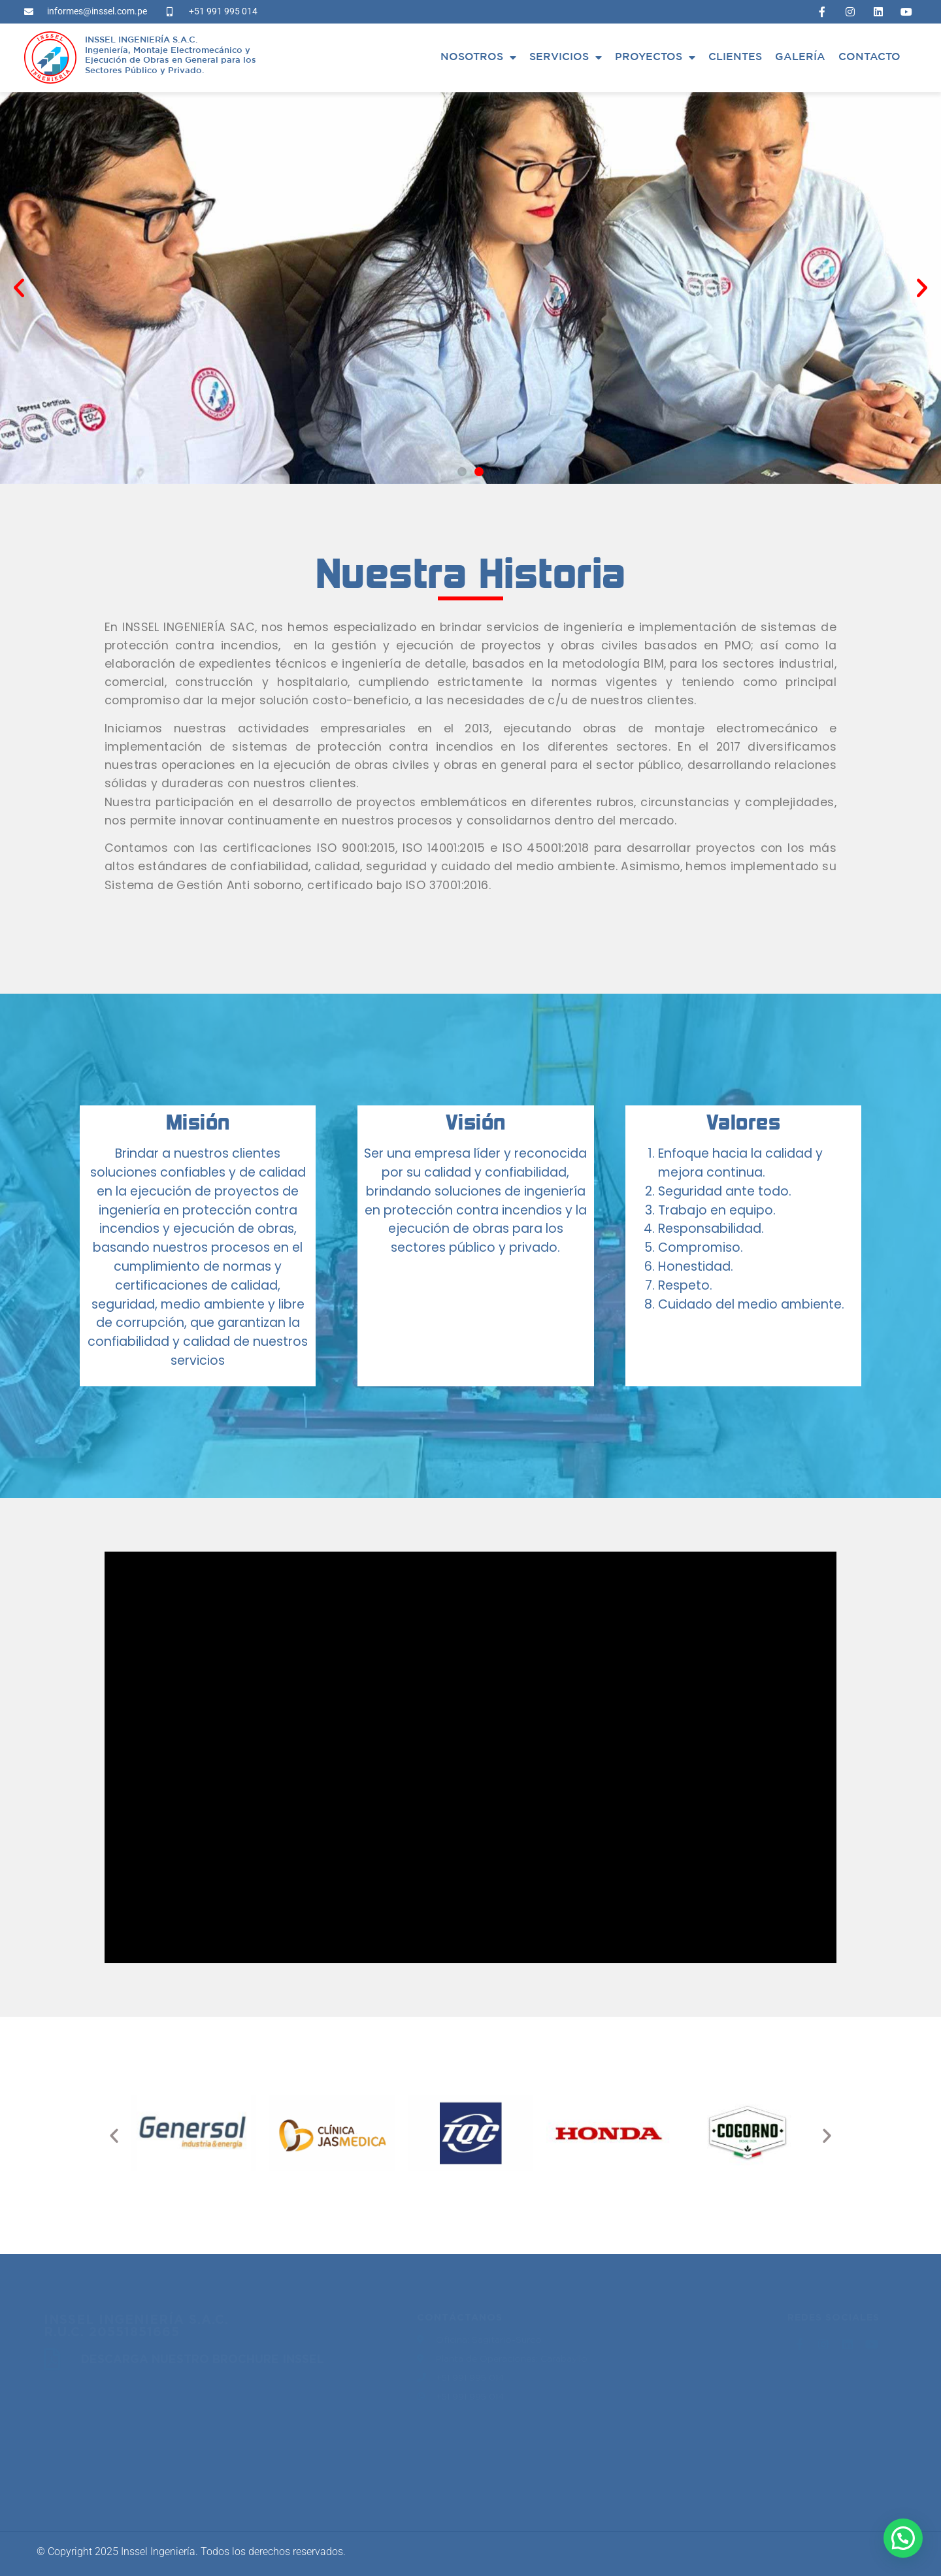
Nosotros (478, 57)
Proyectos (655, 57)
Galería (800, 57)
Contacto (869, 57)
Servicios (565, 57)
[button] (19, 288)
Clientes (735, 57)
